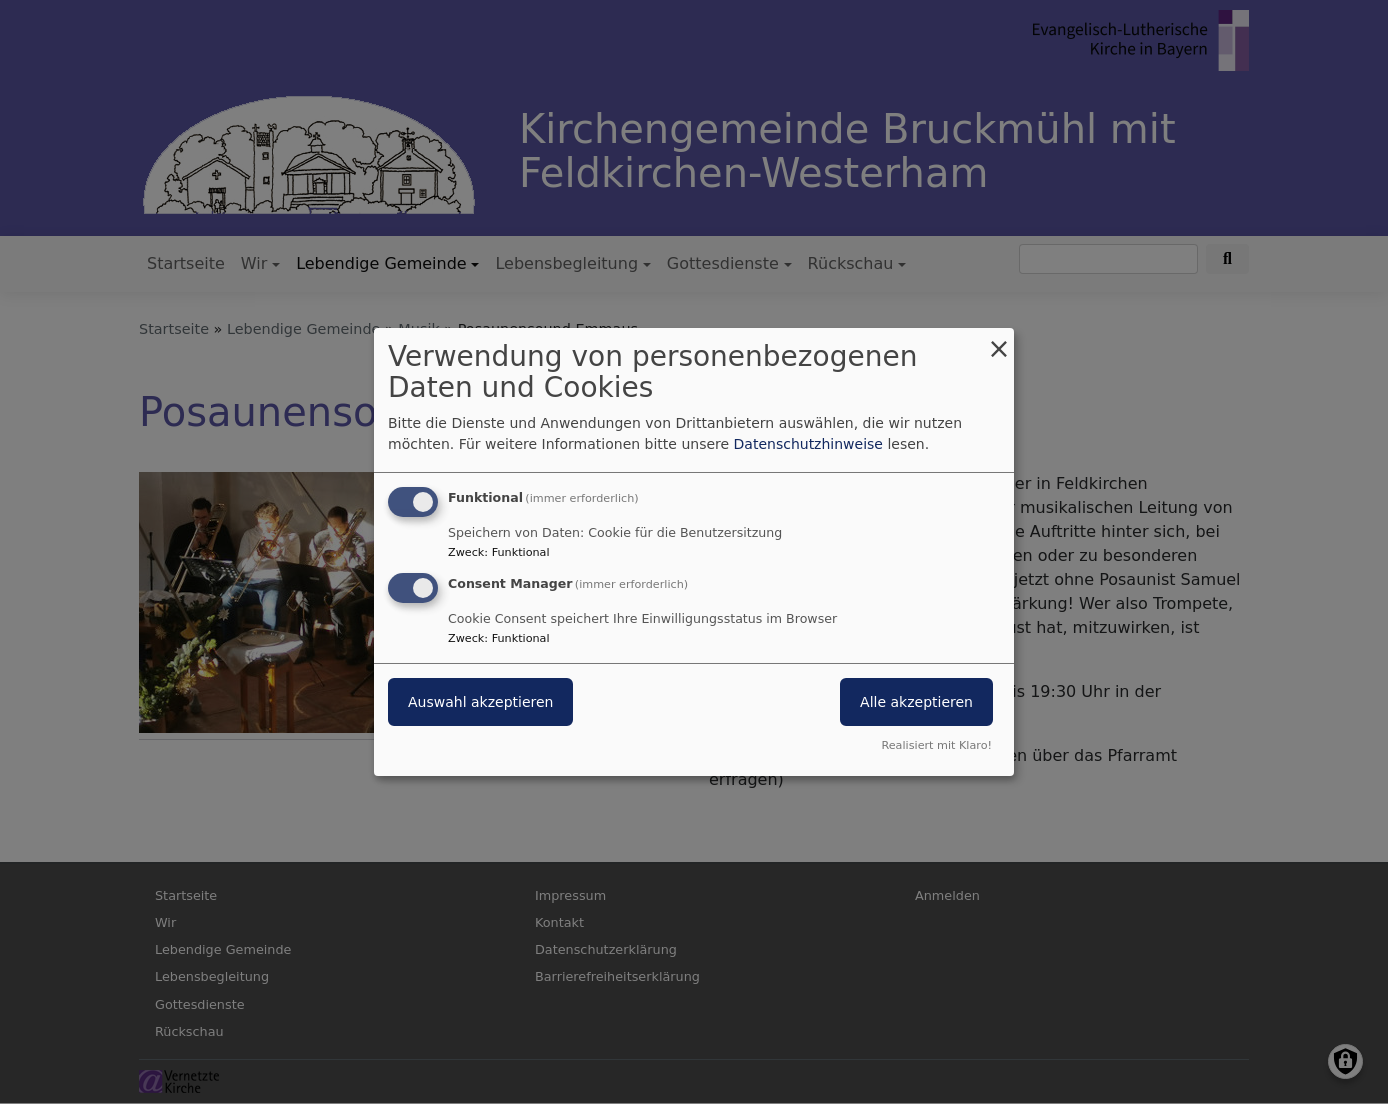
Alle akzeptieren (916, 702)
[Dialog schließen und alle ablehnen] (999, 340)
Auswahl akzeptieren (480, 702)
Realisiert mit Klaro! (936, 745)
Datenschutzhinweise (808, 444)
